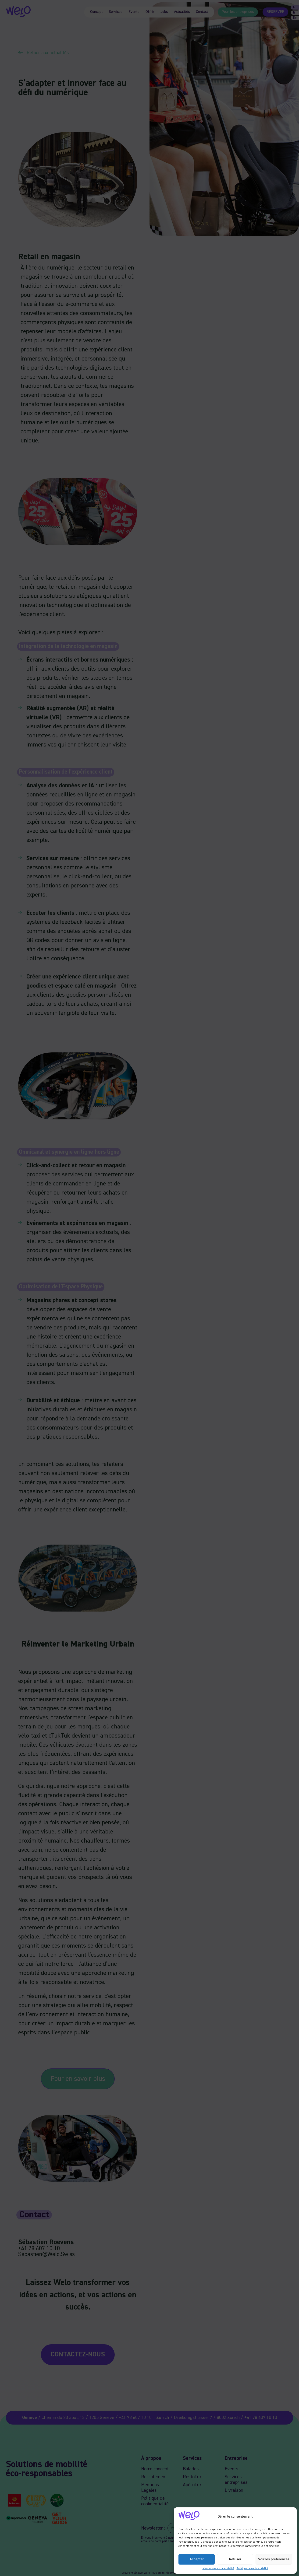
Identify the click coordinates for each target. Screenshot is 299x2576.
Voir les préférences (273, 2559)
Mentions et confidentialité (218, 2568)
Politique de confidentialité (252, 2568)
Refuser (235, 2559)
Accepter (196, 2559)
